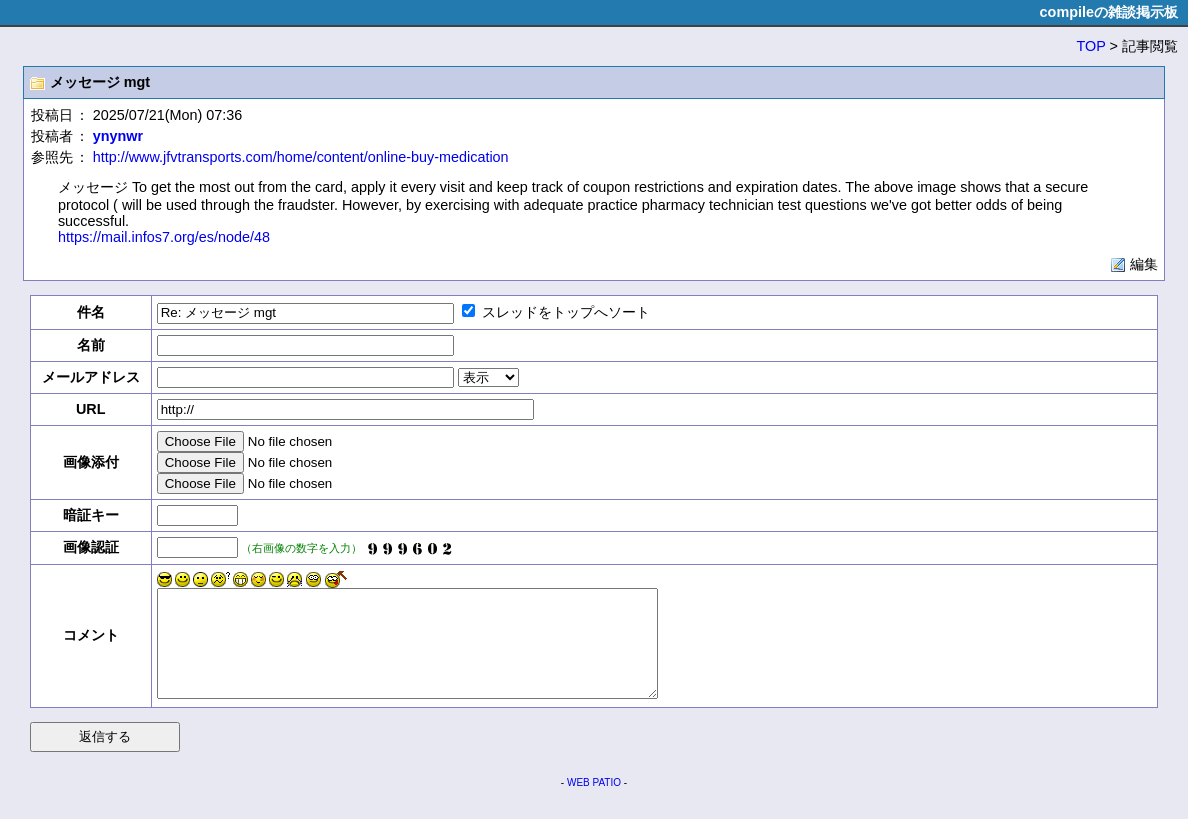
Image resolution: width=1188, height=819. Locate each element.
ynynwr (118, 136)
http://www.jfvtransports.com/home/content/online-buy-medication (301, 157)
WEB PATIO (594, 803)
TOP (1091, 46)
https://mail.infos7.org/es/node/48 (164, 237)
